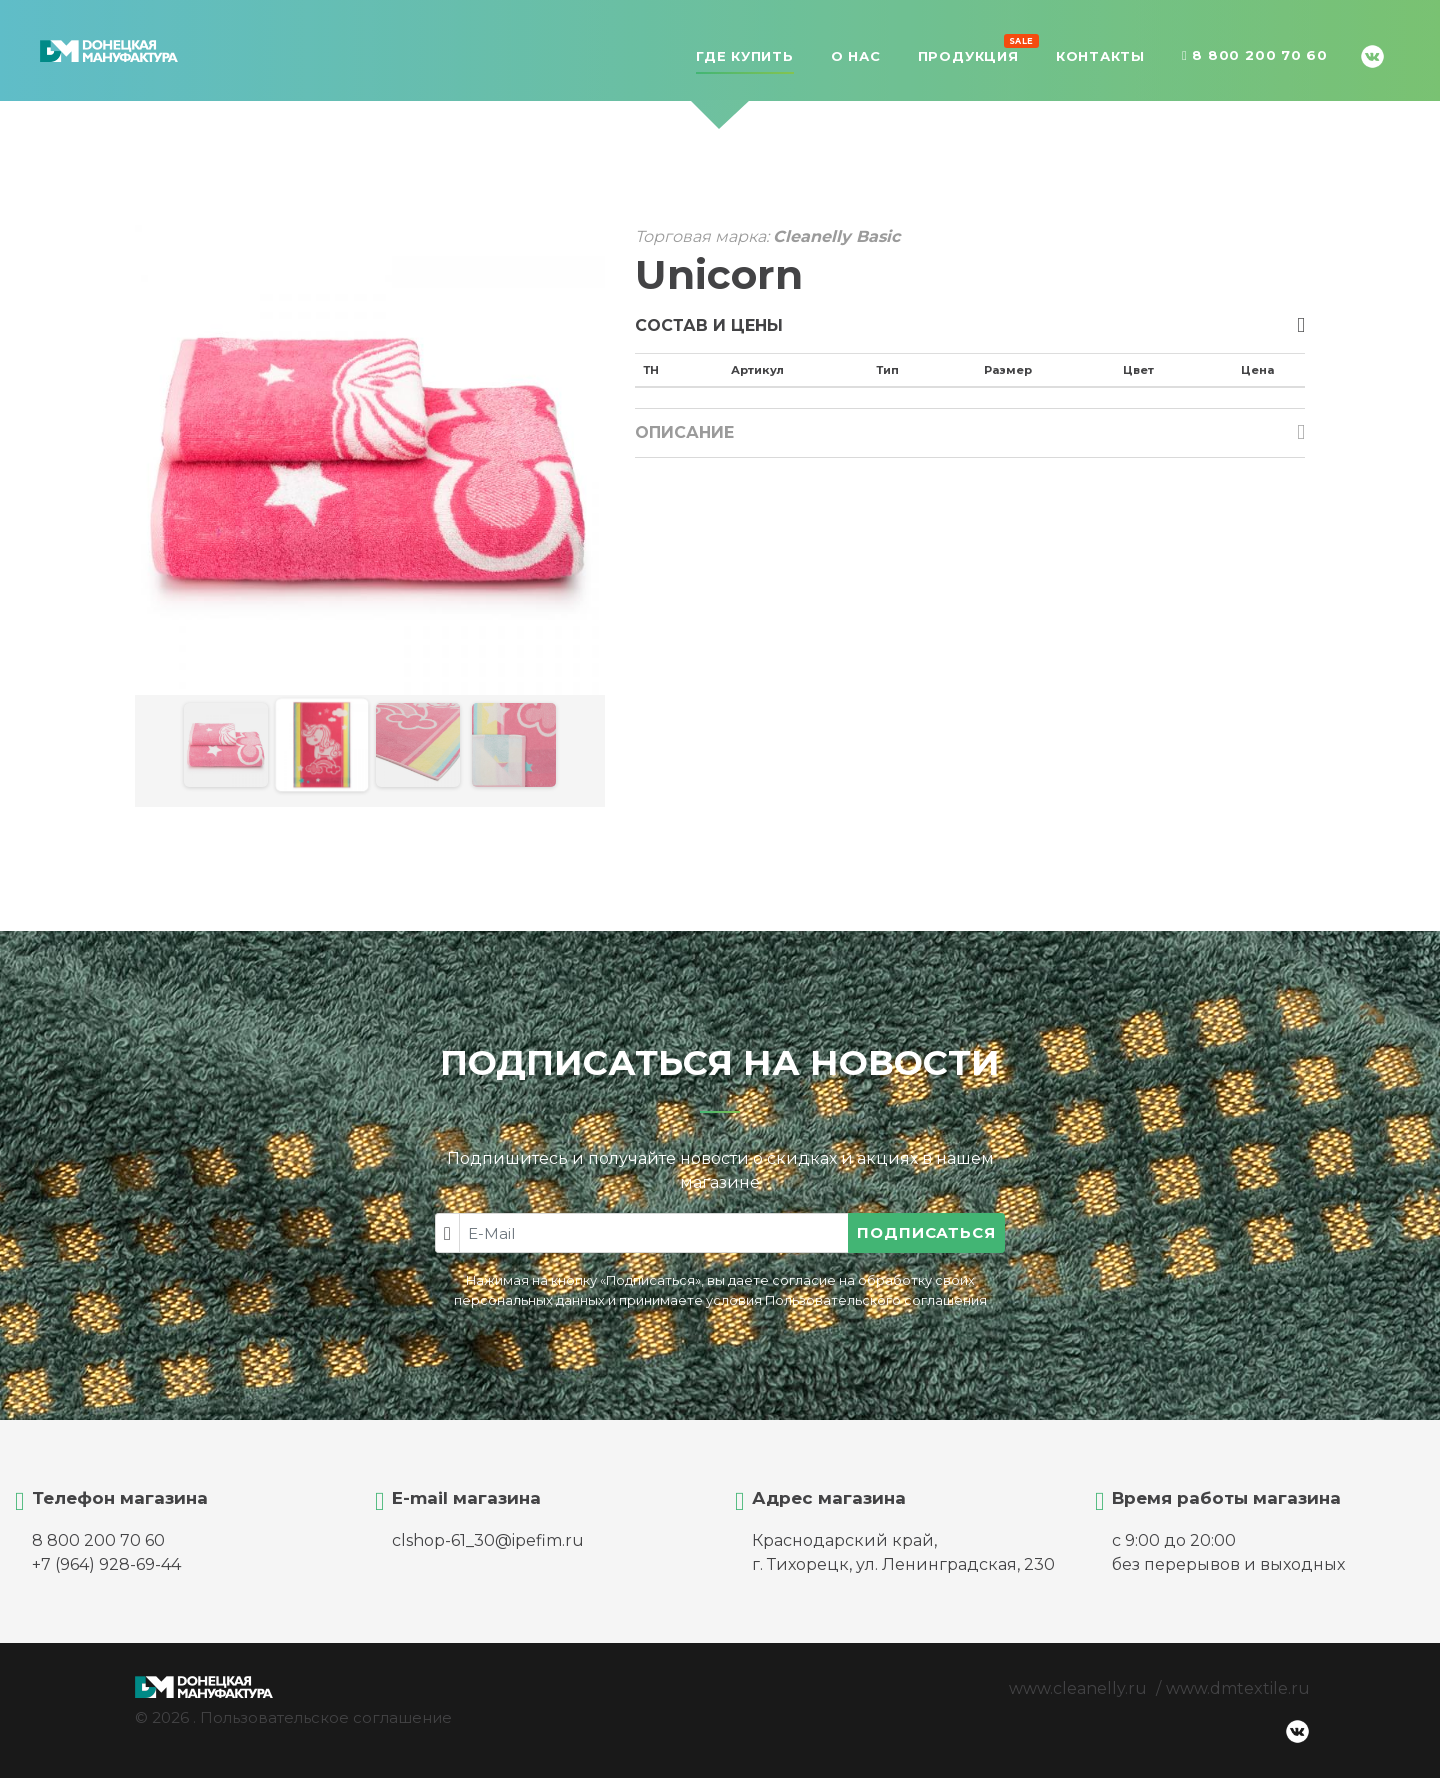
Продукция (968, 54)
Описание (684, 432)
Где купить (745, 56)
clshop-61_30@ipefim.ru (488, 1540)
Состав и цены (709, 325)
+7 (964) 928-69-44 (106, 1564)
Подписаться (926, 1232)
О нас (856, 56)
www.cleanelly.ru (1078, 1688)
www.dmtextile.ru (1238, 1688)
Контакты (1100, 56)
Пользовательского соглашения (876, 1300)
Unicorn (719, 274)
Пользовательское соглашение (326, 1717)
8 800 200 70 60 (1255, 56)
